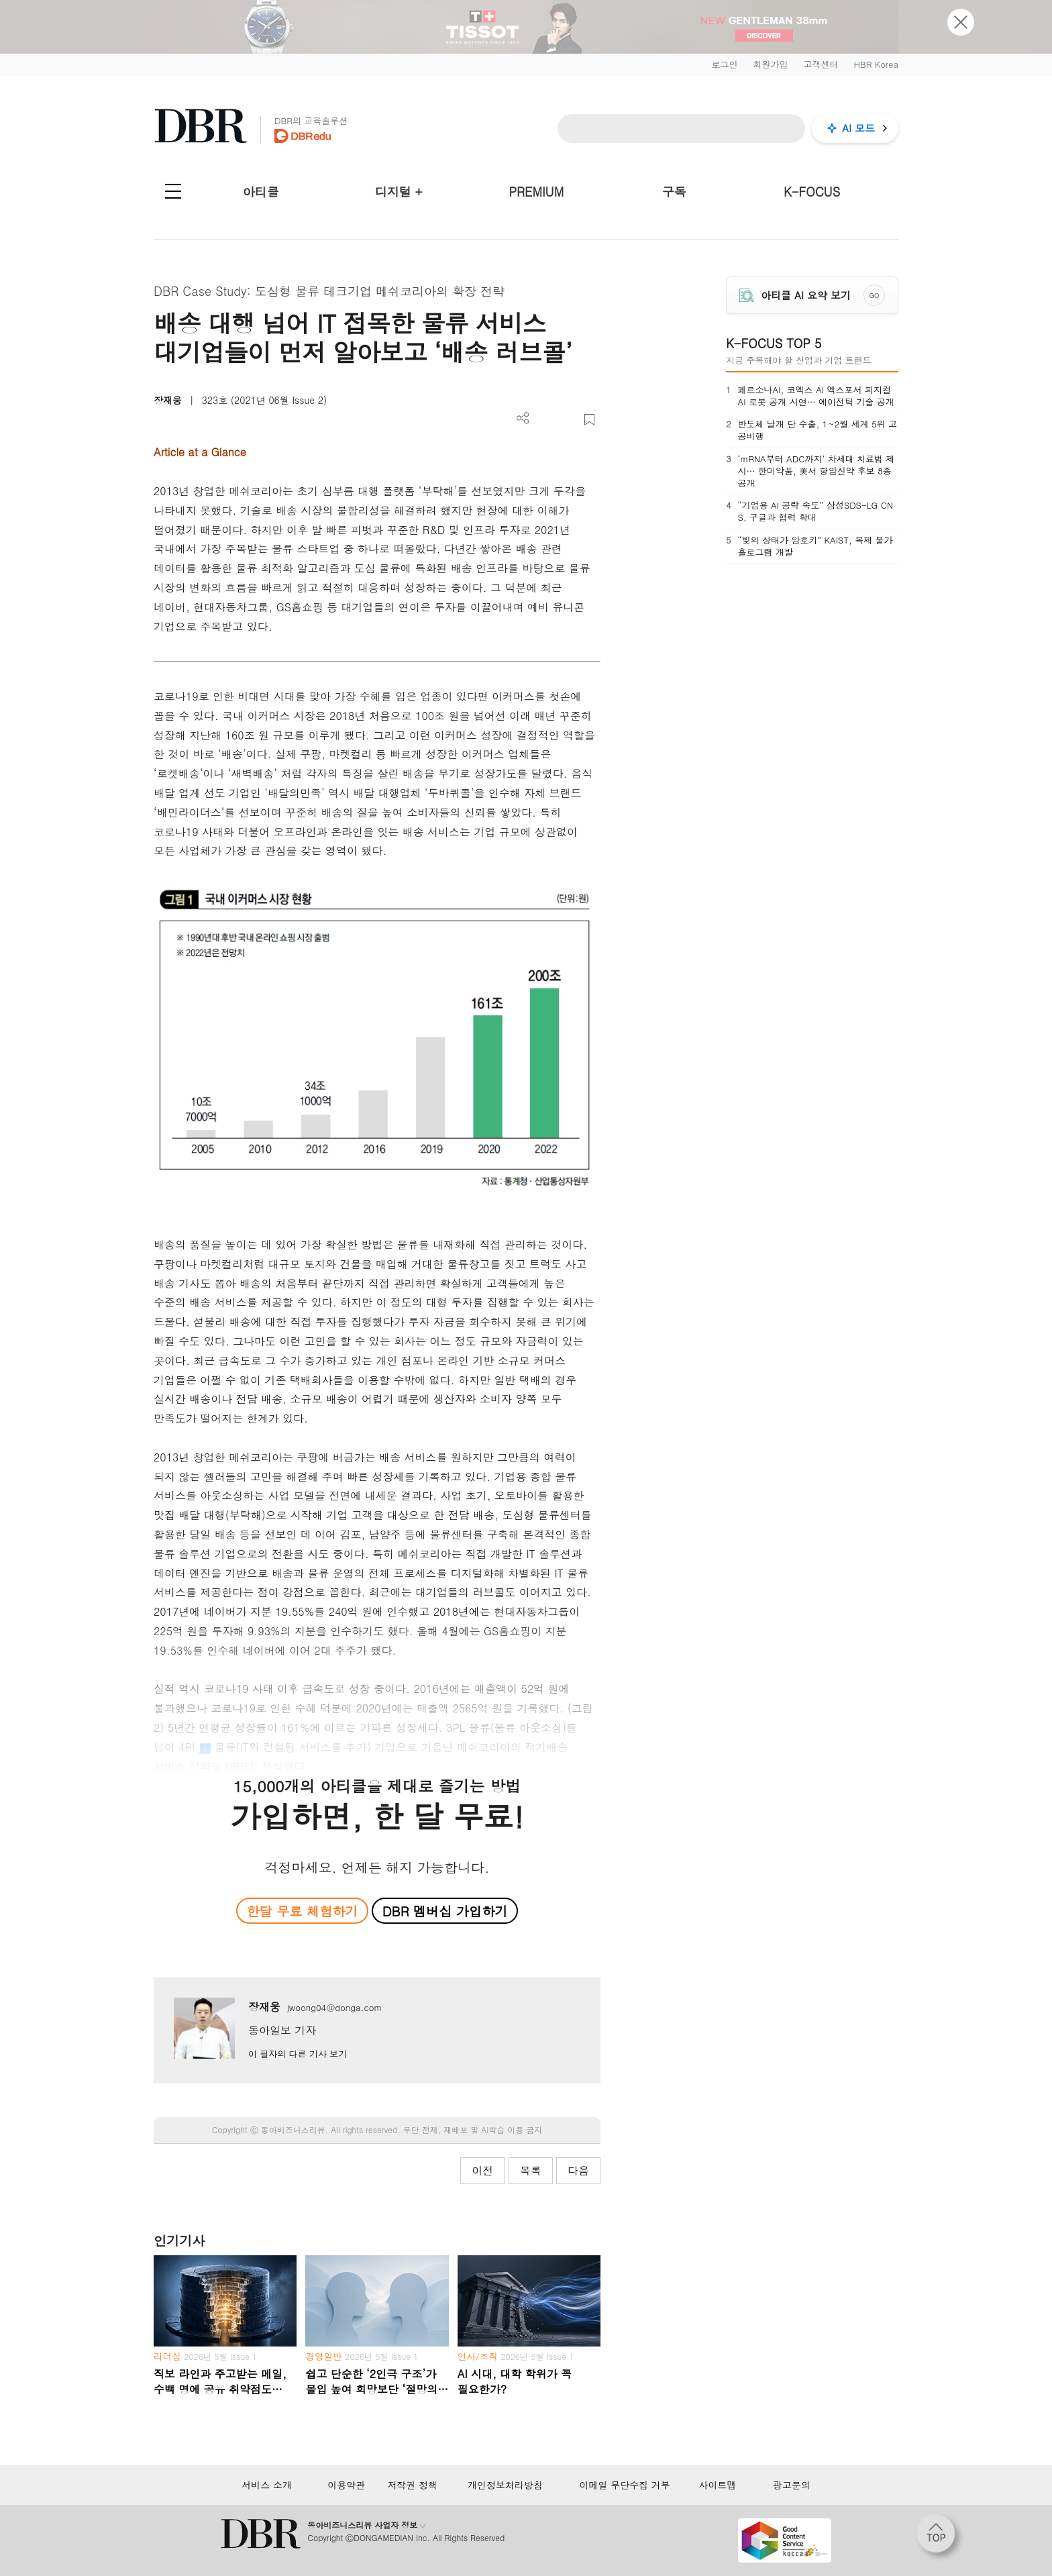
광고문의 (791, 2484)
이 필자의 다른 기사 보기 (297, 2053)
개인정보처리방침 (505, 2484)
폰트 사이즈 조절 (567, 420)
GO (875, 295)
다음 (578, 2170)
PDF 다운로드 (545, 420)
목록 (530, 2170)
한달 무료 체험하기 (302, 1911)
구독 (674, 191)
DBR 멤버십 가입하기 (445, 1911)
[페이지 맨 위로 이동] (940, 2538)
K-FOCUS (812, 191)
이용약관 (346, 2484)
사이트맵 (717, 2484)
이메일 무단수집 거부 (624, 2484)
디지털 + (399, 191)
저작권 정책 (412, 2484)
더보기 (523, 418)
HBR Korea (875, 64)
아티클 (261, 191)
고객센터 (820, 64)
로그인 (724, 64)
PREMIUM (536, 191)
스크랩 (589, 420)
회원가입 (770, 64)
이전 (482, 2170)
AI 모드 (858, 128)
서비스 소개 (267, 2484)
